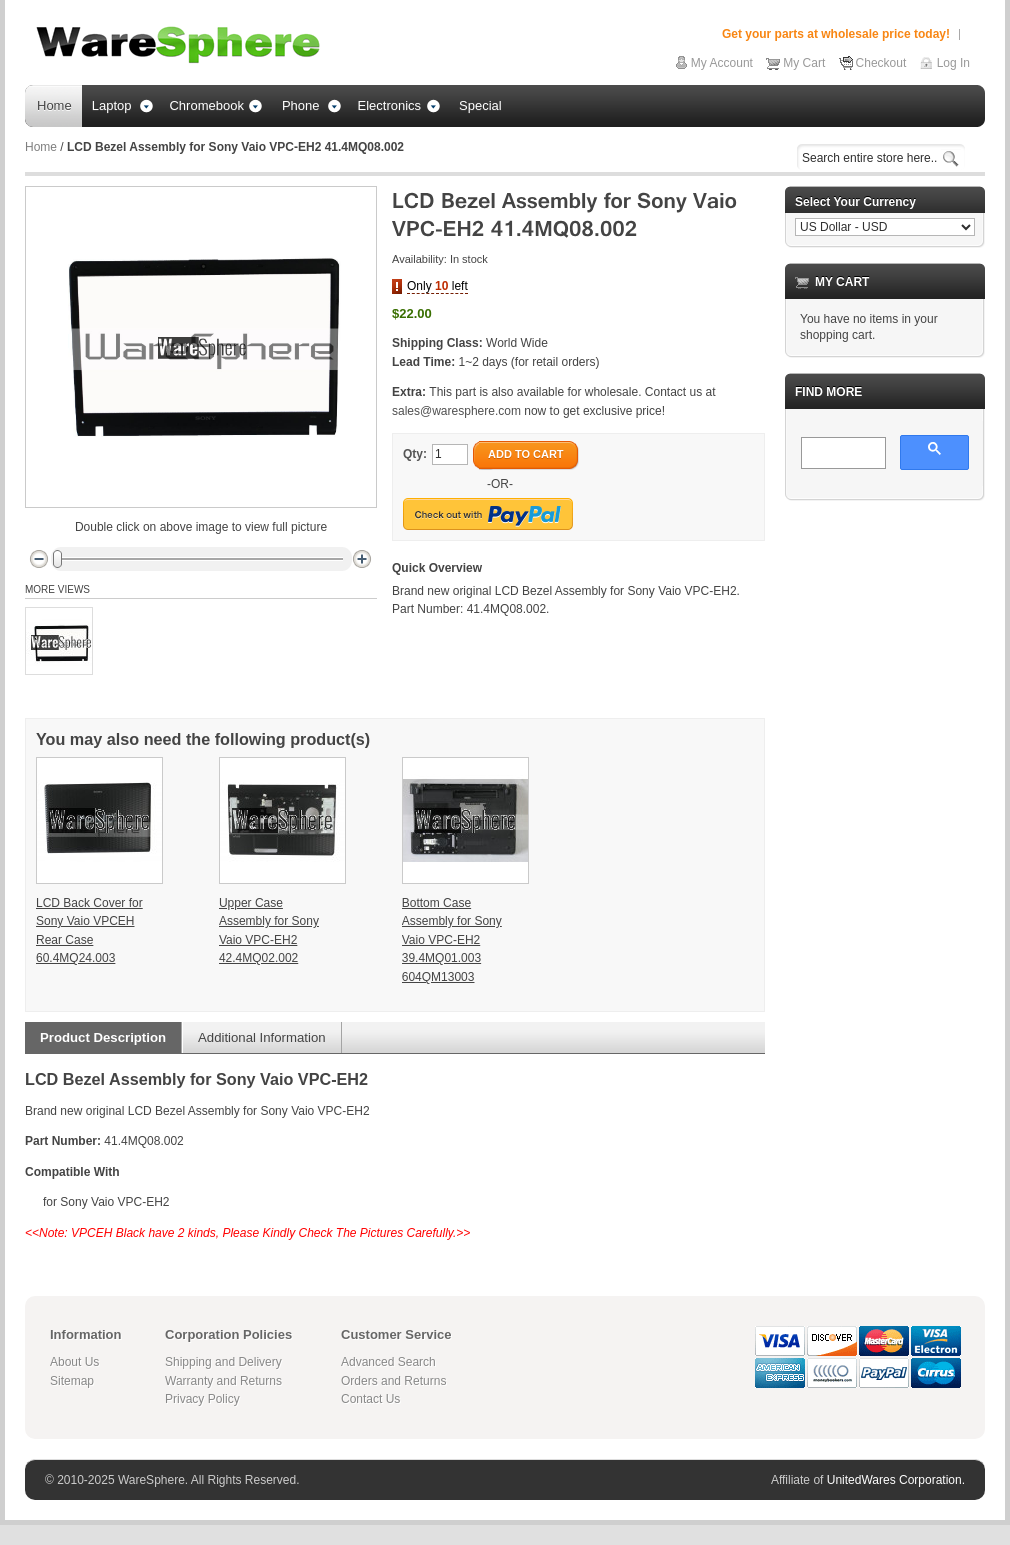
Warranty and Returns (223, 1381)
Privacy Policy (202, 1399)
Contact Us (370, 1399)
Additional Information (262, 1037)
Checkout (881, 63)
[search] (841, 454)
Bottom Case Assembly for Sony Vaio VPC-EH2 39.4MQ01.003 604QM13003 (452, 940)
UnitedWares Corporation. (896, 1480)
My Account (722, 63)
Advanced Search (388, 1362)
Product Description (103, 1037)
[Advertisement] (885, 616)
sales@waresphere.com (456, 411)
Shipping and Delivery (223, 1362)
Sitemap (72, 1381)
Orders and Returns (393, 1381)
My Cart (804, 63)
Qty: (415, 454)
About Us (74, 1362)
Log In (953, 63)
